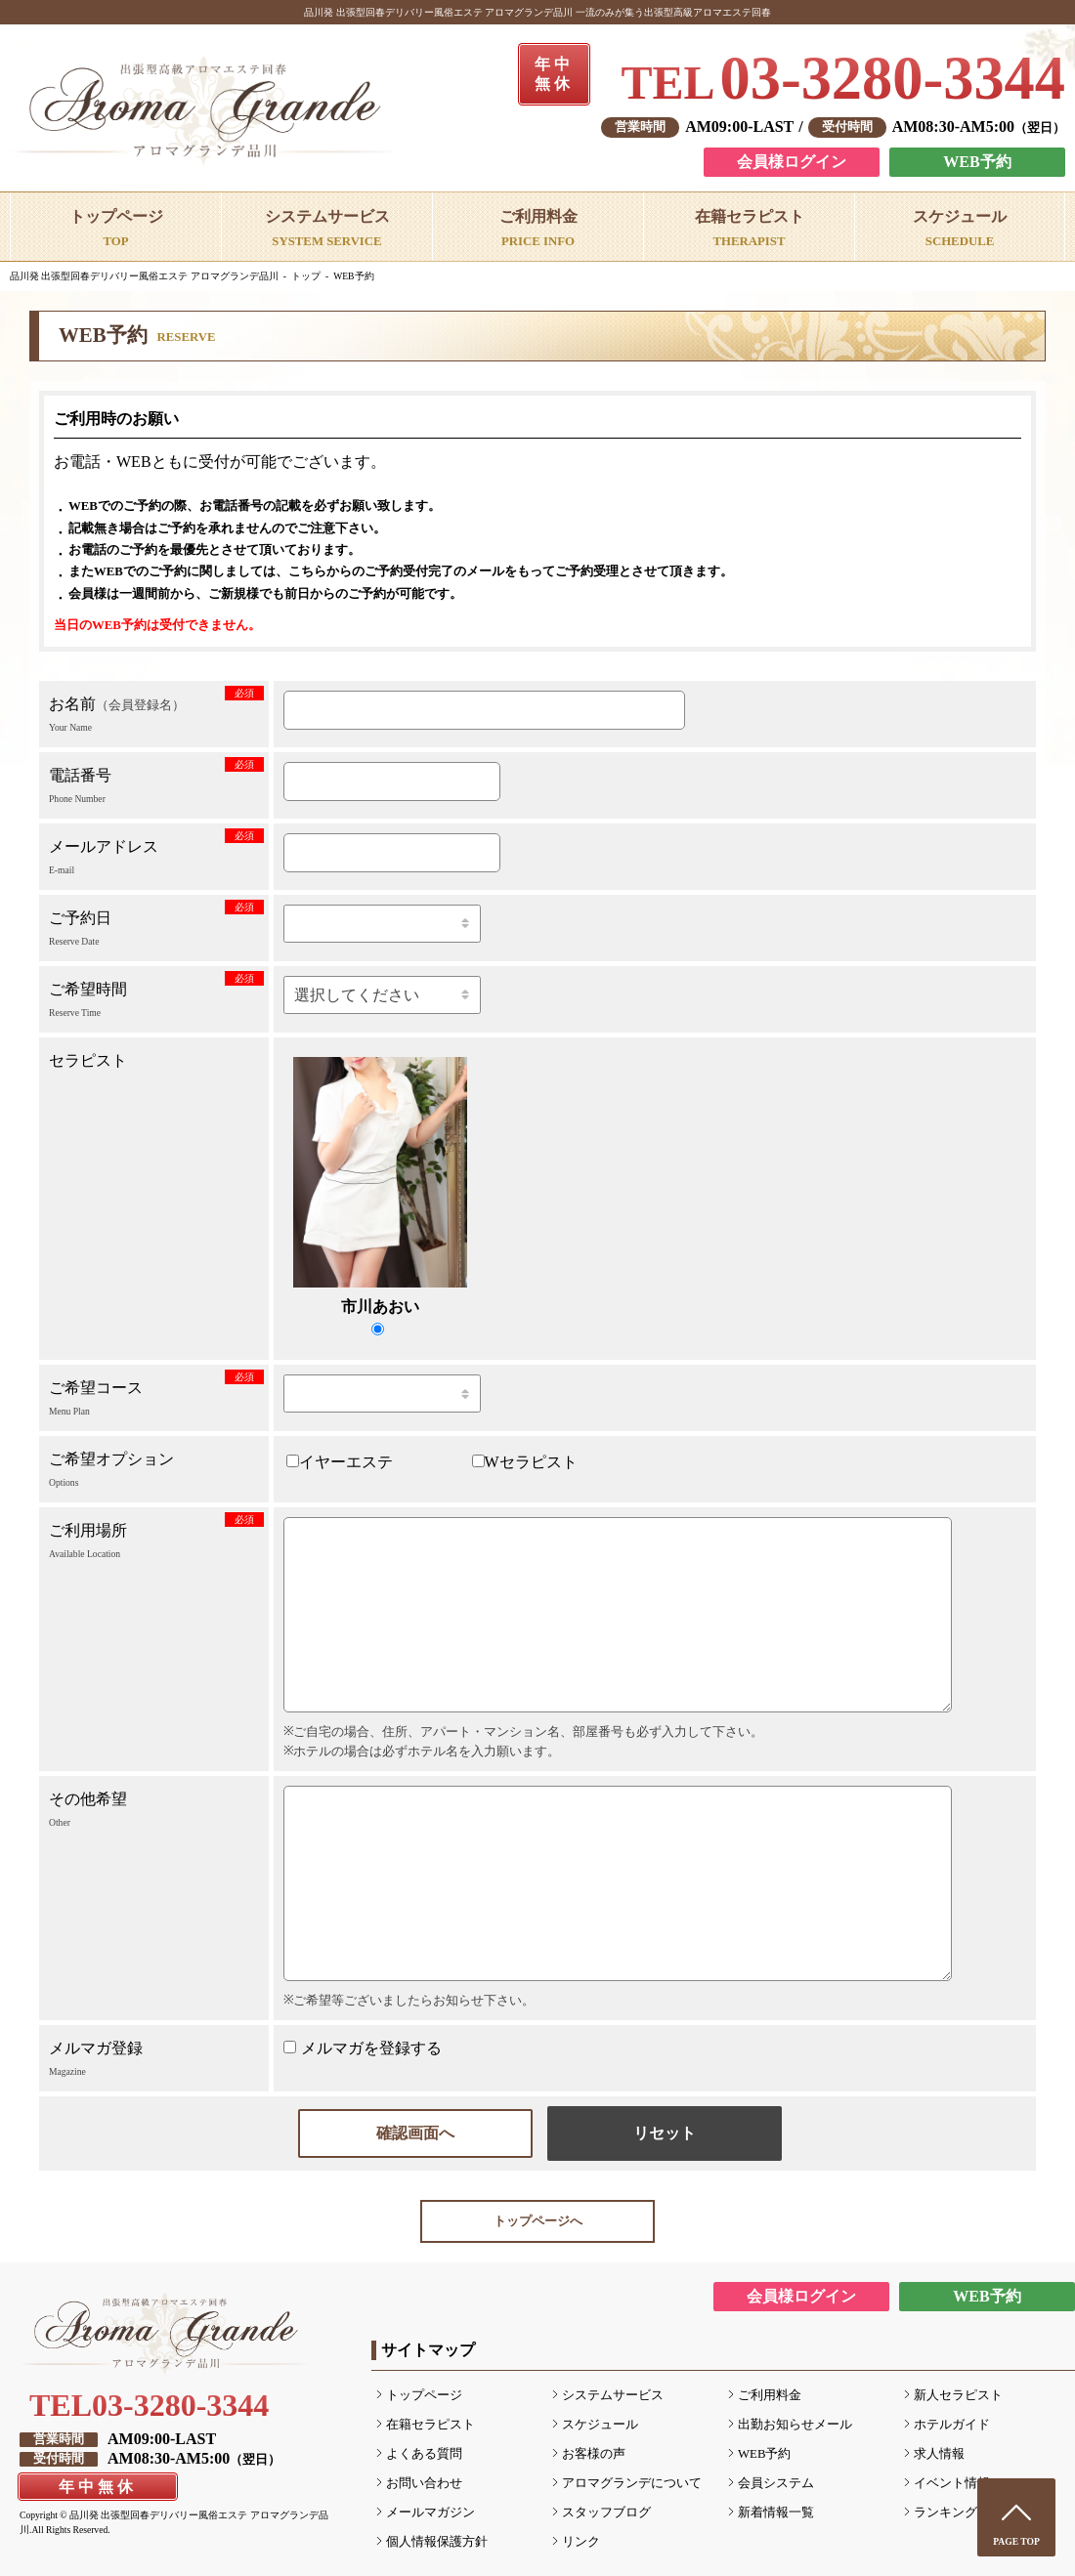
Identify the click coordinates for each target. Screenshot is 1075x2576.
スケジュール (600, 2424)
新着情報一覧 (776, 2512)
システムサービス (613, 2395)
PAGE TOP (1016, 2541)
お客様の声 (593, 2454)
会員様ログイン (791, 161)
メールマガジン (430, 2512)
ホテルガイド (952, 2424)
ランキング (945, 2512)
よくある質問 (424, 2454)
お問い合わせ (424, 2483)
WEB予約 (976, 161)
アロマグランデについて (632, 2483)
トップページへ (538, 2221)
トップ (306, 276)
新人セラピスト (958, 2395)
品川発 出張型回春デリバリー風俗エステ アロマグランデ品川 (144, 276)
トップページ (424, 2395)
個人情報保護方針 (437, 2542)
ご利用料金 (769, 2395)
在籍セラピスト (430, 2424)
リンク (581, 2542)
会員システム (776, 2483)
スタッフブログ (606, 2512)
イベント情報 (952, 2483)
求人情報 (939, 2454)
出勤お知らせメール (795, 2424)
